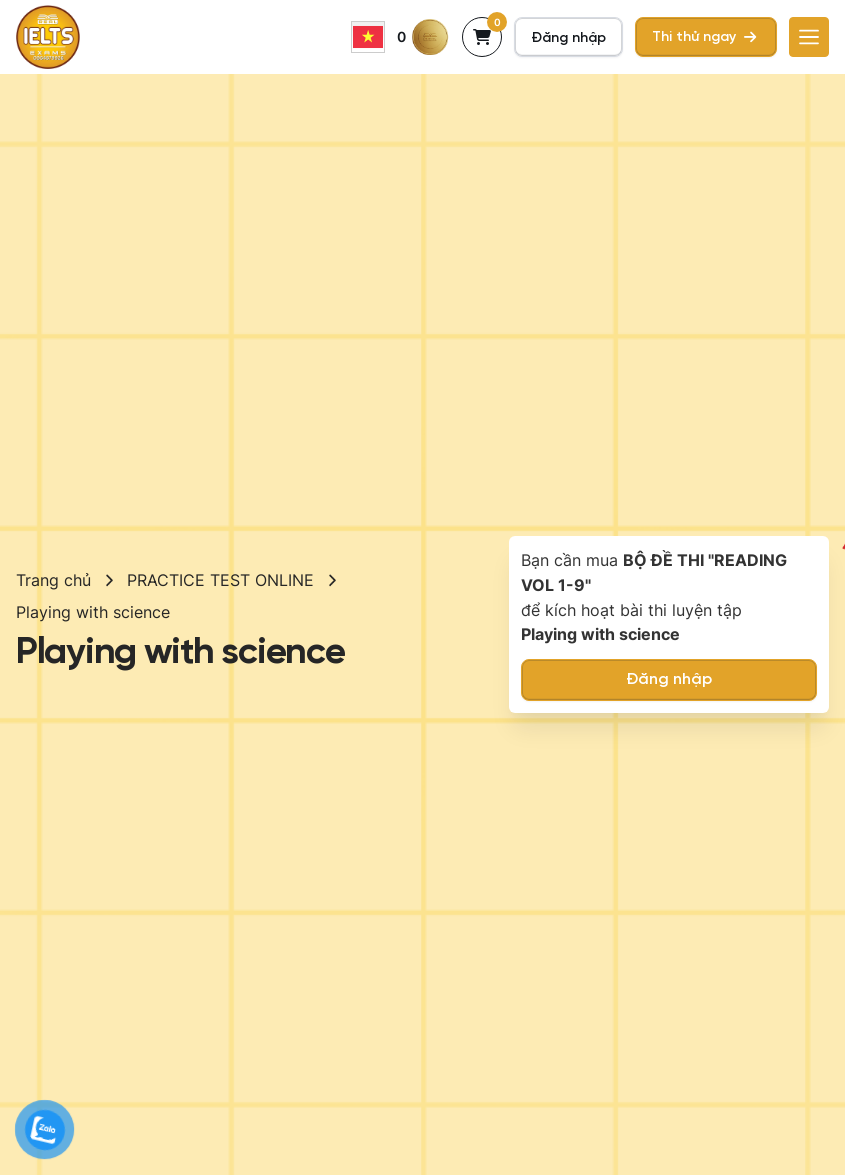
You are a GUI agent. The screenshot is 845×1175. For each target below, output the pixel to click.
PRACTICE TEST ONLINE (220, 580)
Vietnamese (368, 37)
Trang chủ (53, 580)
